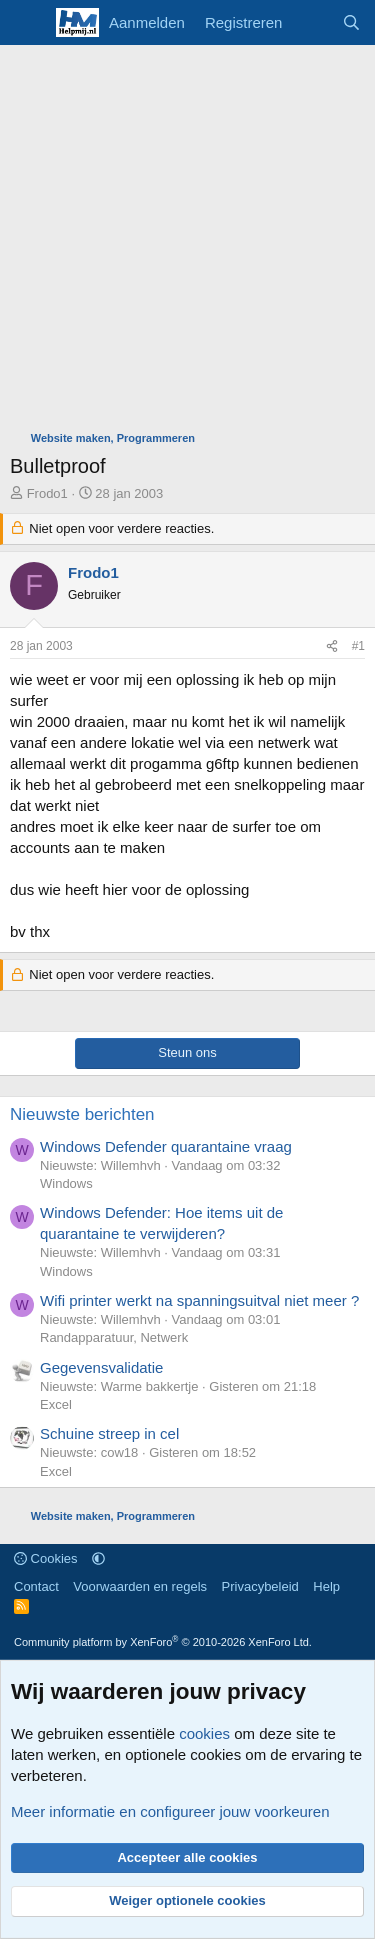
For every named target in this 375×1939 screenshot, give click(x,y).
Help (326, 1586)
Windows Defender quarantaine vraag (166, 1146)
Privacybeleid (260, 1586)
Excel (56, 1404)
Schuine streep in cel (109, 1433)
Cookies (46, 1558)
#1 (358, 646)
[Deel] (332, 646)
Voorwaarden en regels (140, 1586)
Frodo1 (47, 493)
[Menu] (27, 23)
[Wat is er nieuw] (311, 22)
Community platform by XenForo (163, 1642)
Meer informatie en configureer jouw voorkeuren (170, 1811)
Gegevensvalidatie (101, 1367)
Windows (66, 1183)
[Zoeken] (351, 22)
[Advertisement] (187, 242)
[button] (98, 1558)
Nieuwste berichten (82, 1114)
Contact (36, 1586)
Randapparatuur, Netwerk (114, 1337)
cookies (204, 1733)
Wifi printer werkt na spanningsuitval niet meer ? (199, 1300)
